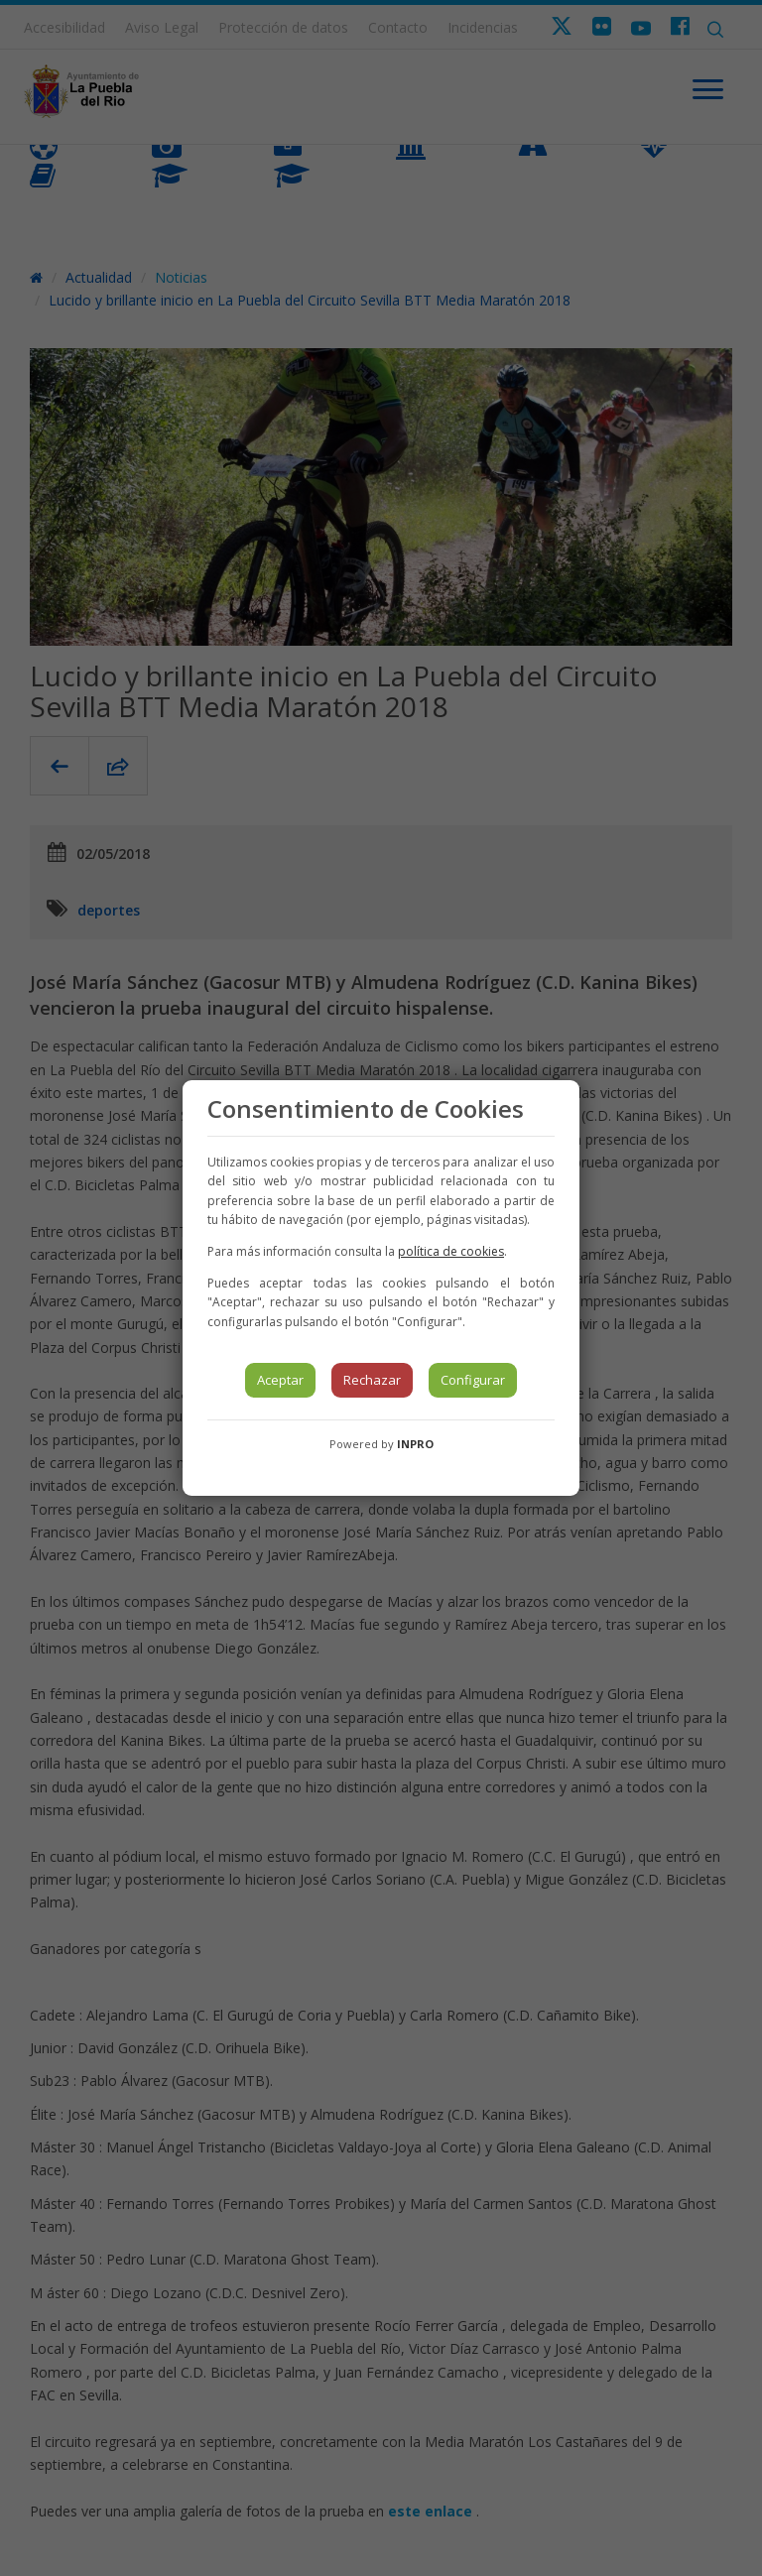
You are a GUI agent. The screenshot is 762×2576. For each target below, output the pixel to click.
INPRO (415, 1443)
